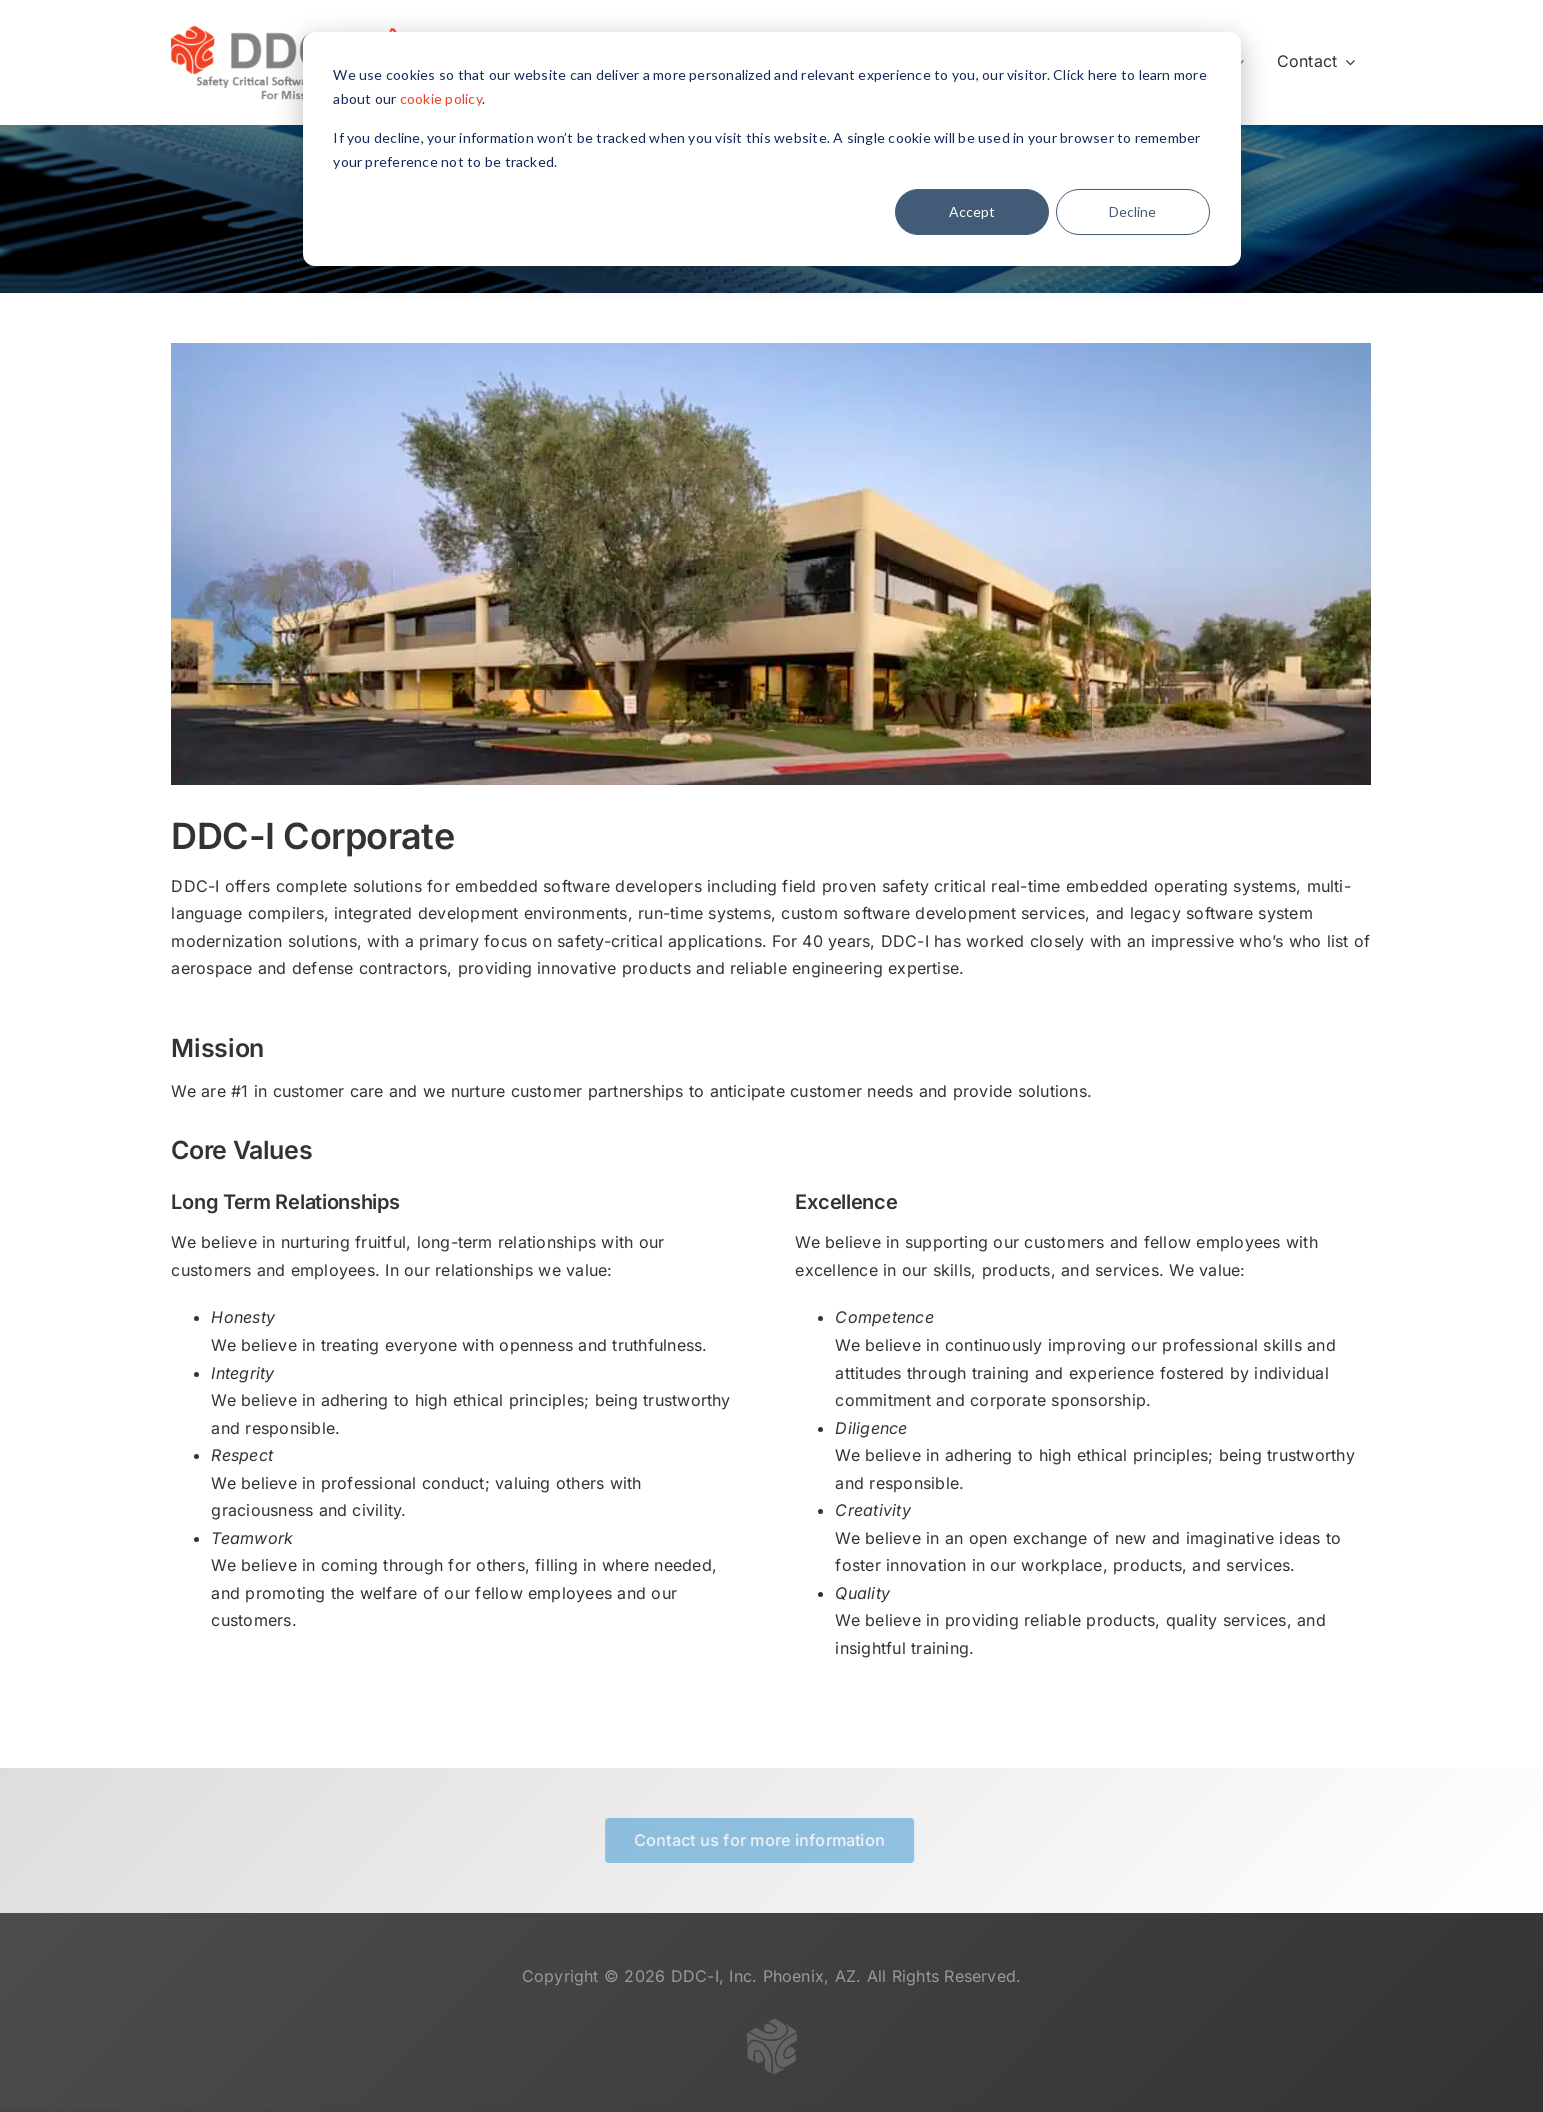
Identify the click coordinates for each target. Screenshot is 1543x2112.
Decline (1132, 211)
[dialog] (772, 149)
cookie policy (441, 98)
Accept (972, 211)
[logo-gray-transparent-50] (772, 2032)
